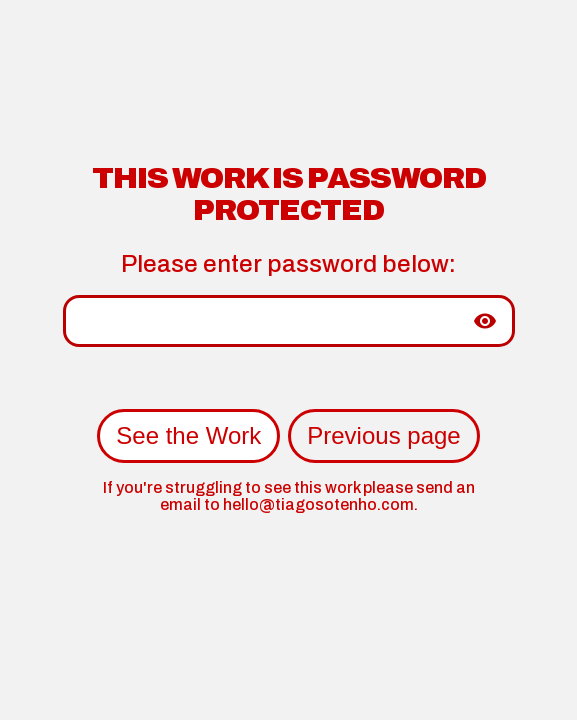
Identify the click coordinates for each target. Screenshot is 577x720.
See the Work (188, 435)
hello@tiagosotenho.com (318, 504)
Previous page (383, 435)
